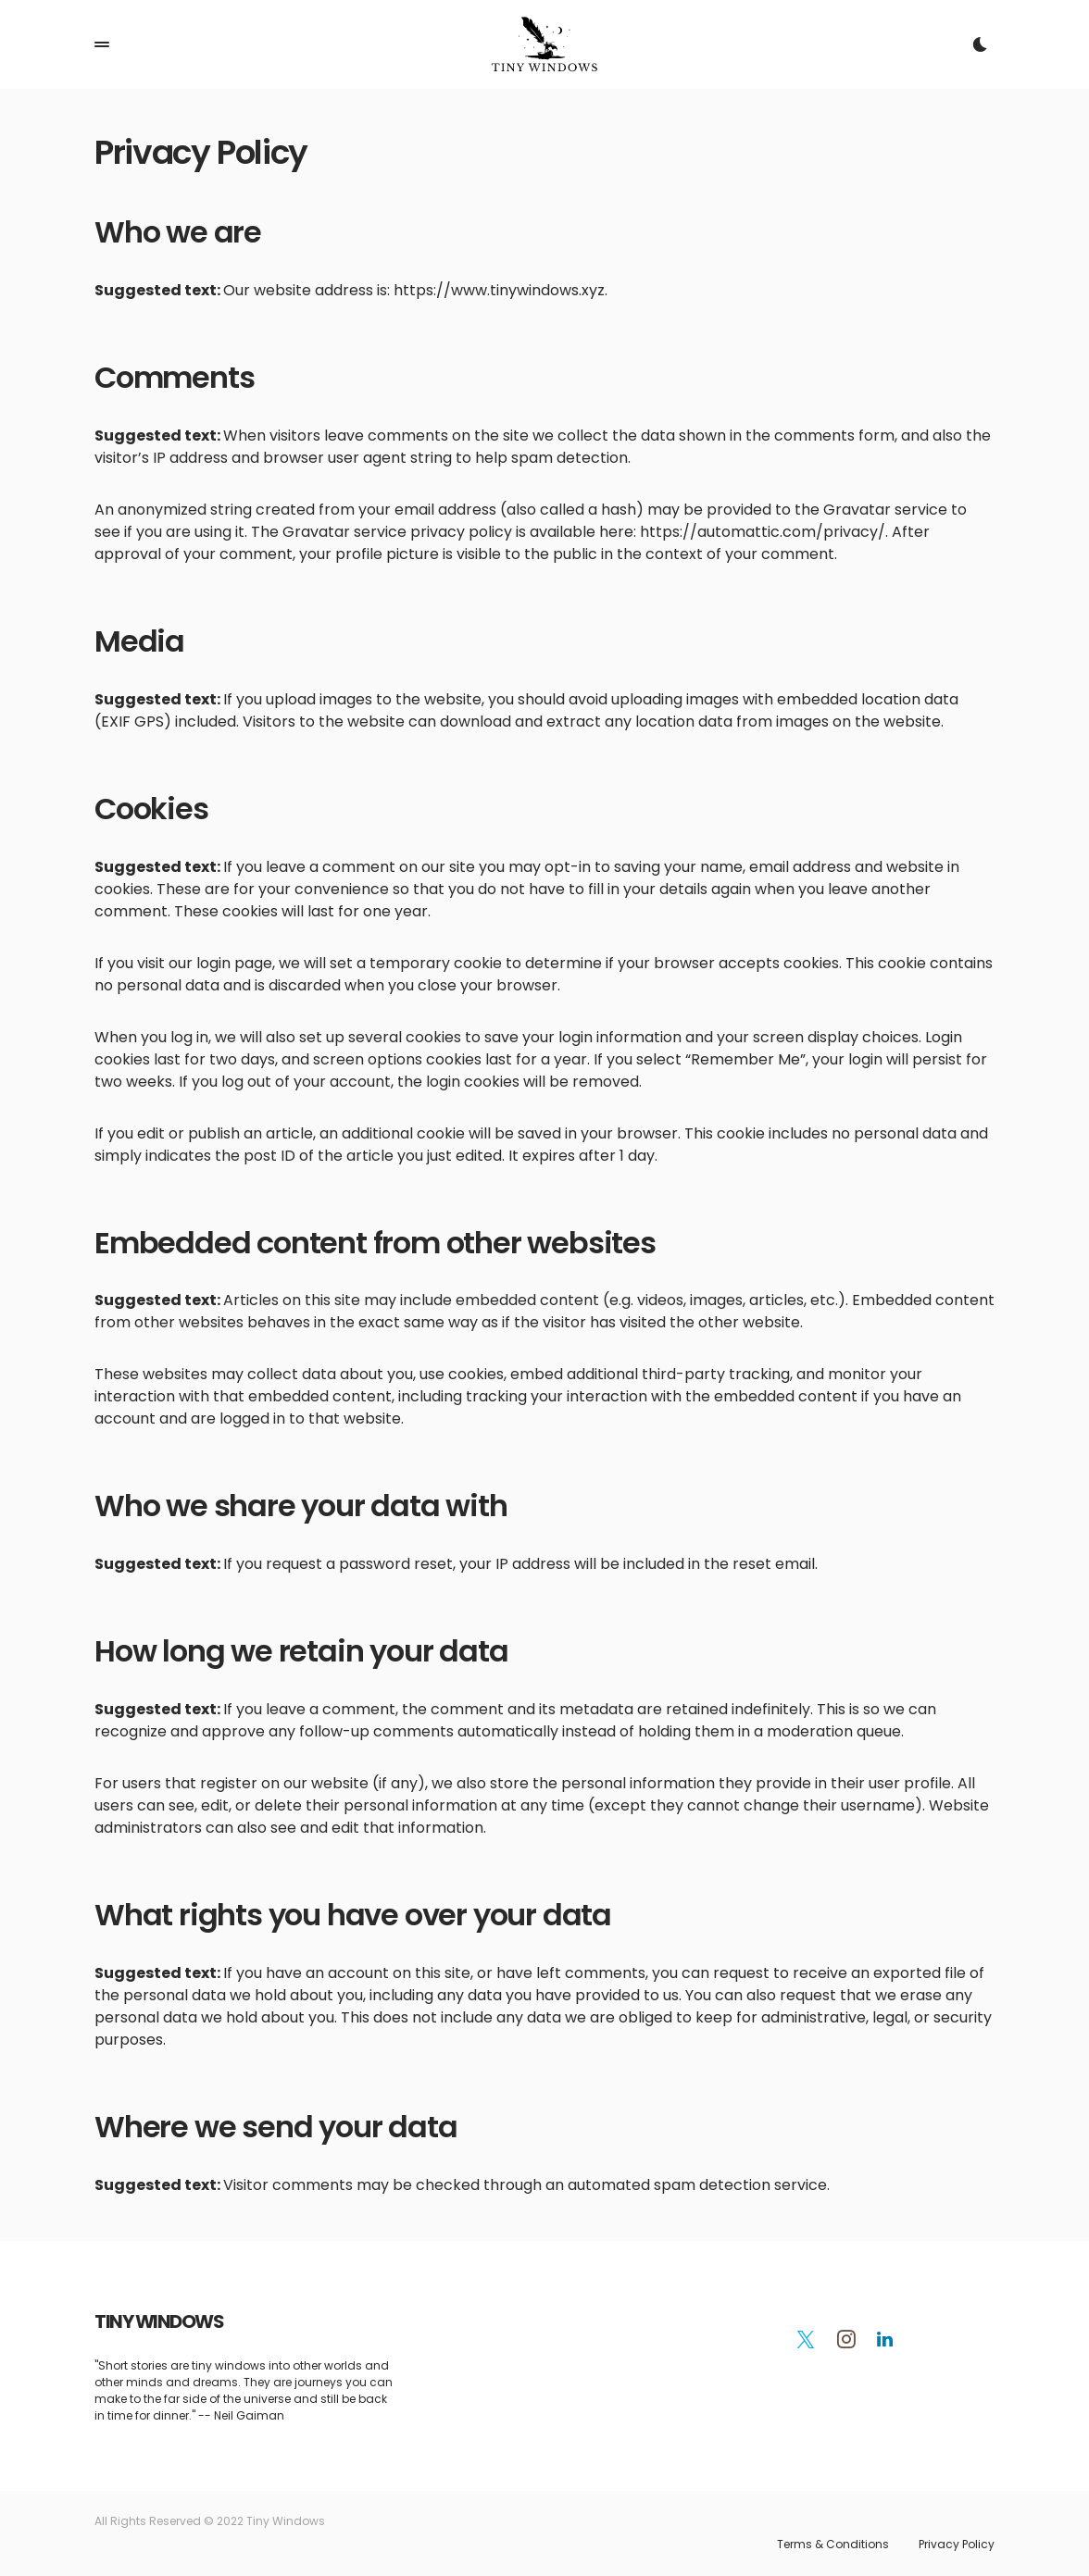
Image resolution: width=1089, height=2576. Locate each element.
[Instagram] (846, 2339)
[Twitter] (805, 2339)
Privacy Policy (957, 2544)
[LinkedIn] (885, 2339)
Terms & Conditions (833, 2544)
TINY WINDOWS (158, 2321)
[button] (101, 44)
